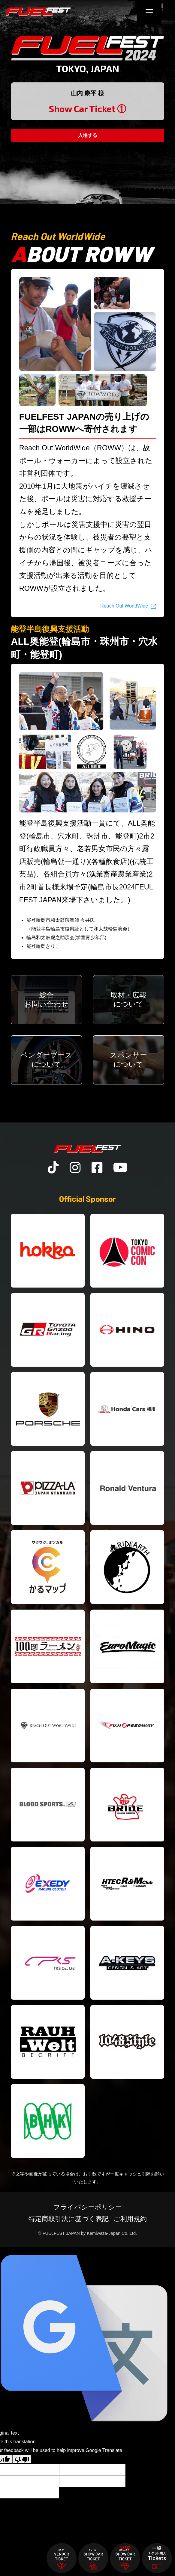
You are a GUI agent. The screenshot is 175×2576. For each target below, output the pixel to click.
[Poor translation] (22, 2460)
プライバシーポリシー (87, 2208)
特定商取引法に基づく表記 (69, 2219)
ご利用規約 (130, 2219)
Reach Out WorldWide (124, 605)
